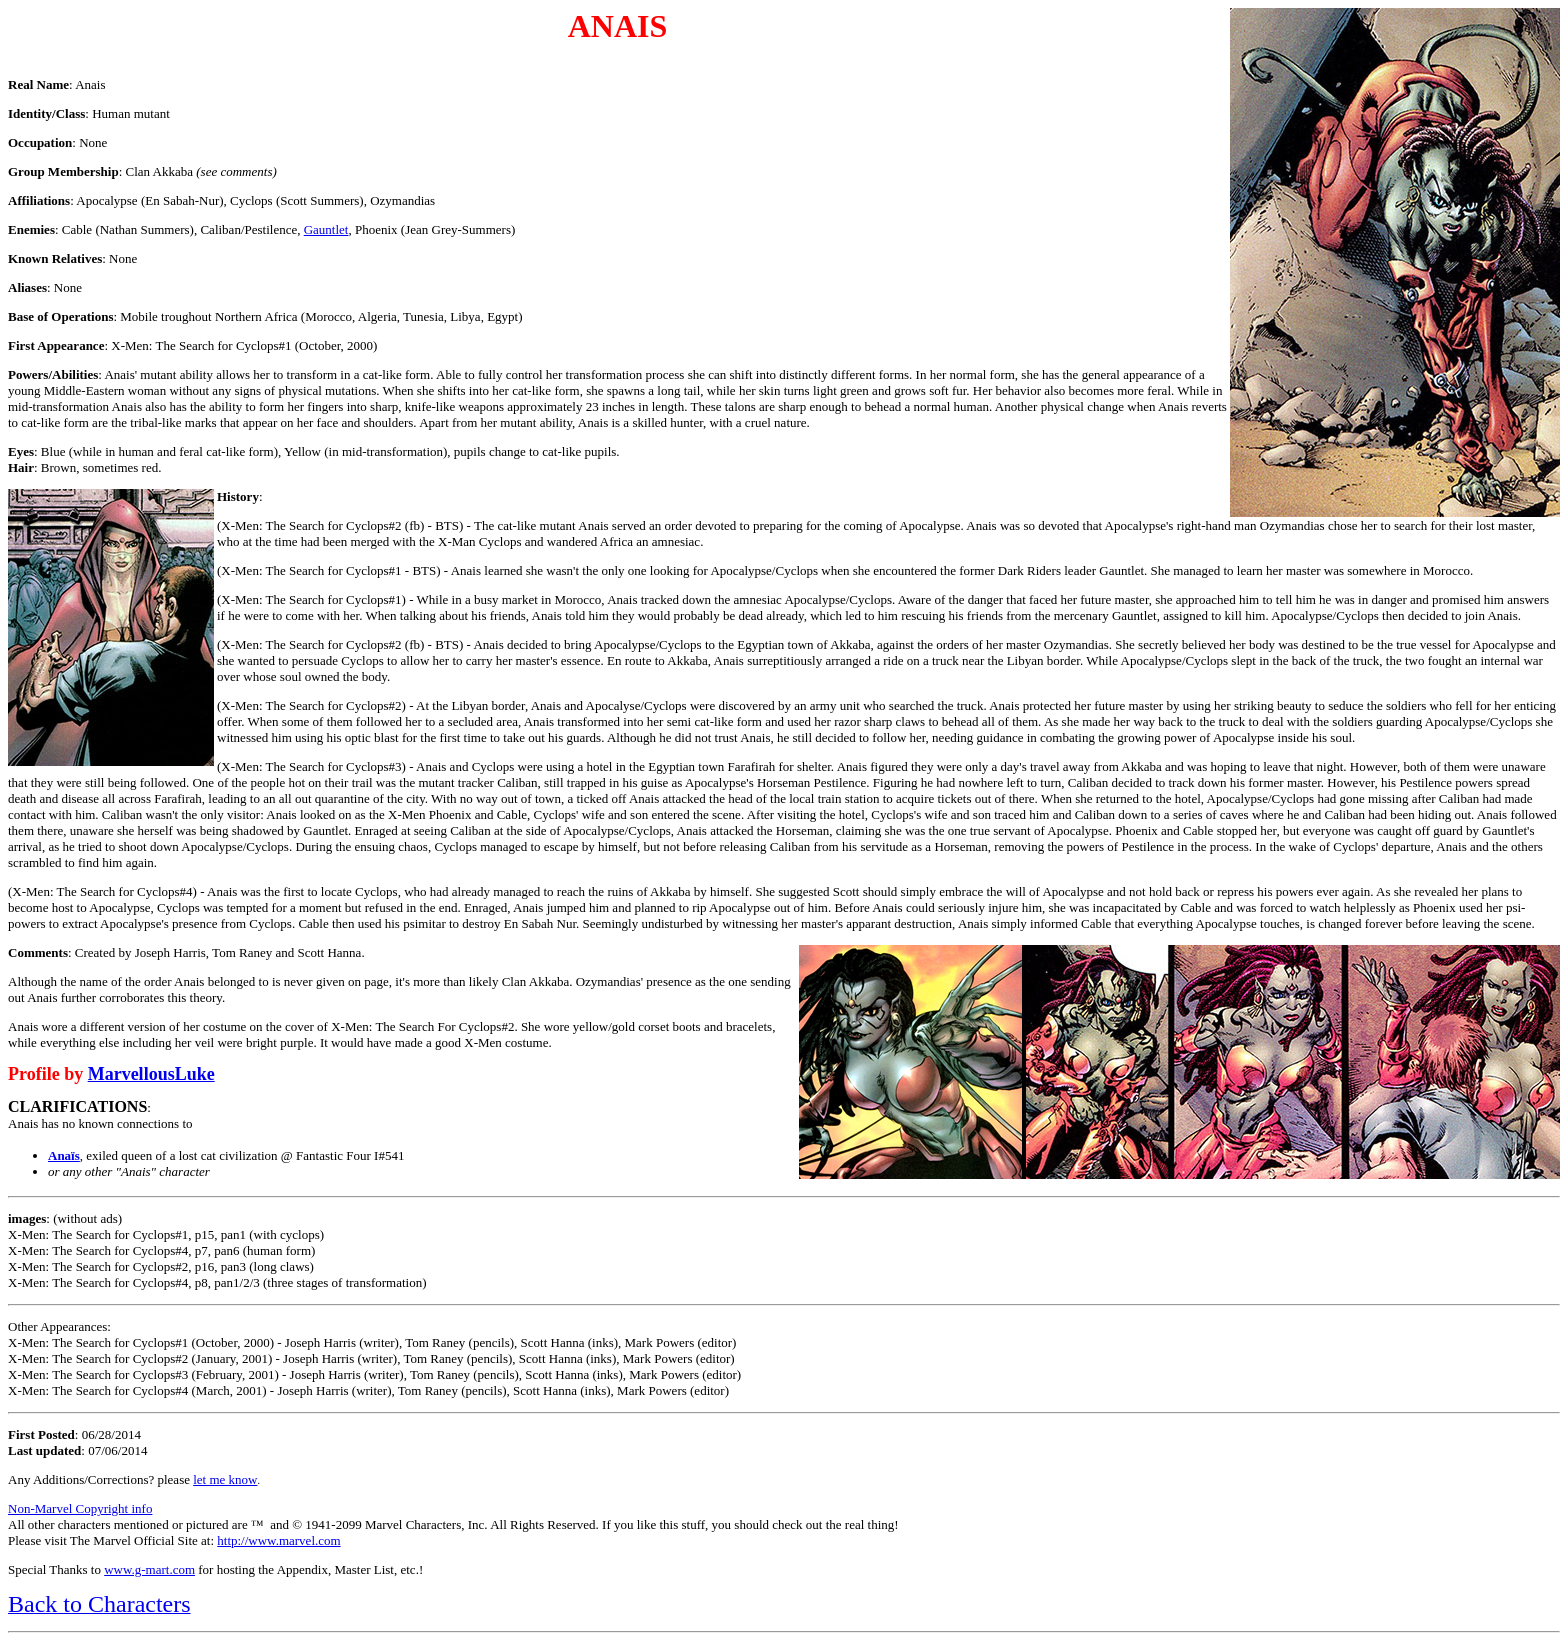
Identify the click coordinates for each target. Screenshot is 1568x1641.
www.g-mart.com (149, 1569)
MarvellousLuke (151, 1074)
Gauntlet (326, 229)
